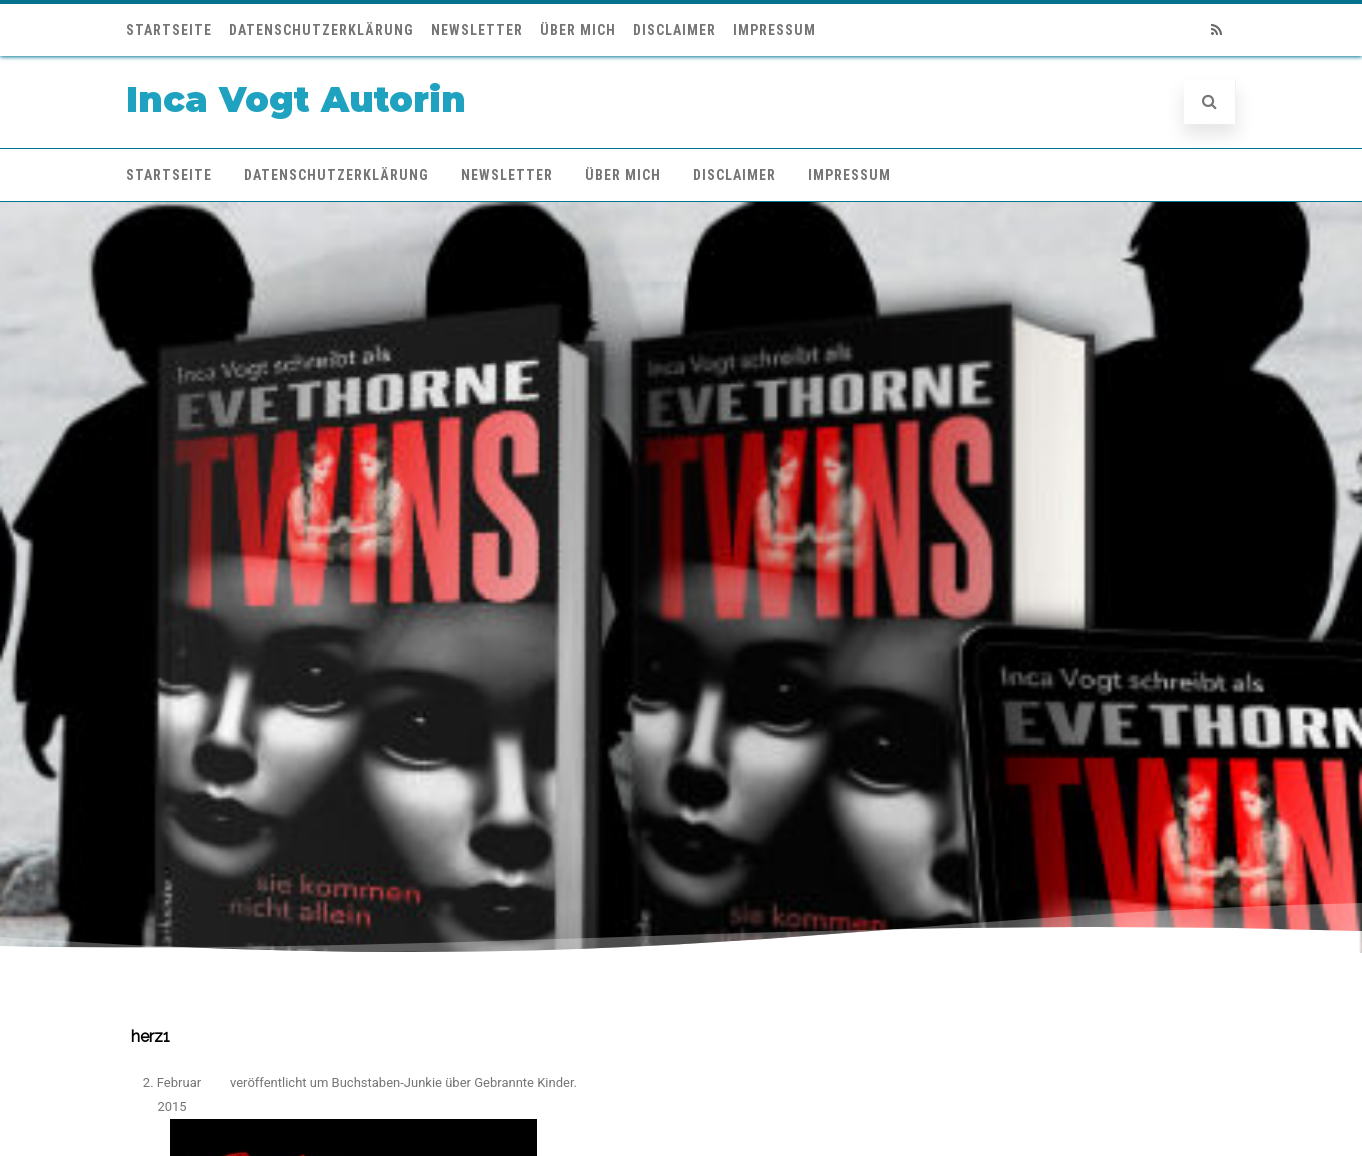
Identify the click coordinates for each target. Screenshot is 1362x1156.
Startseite (169, 30)
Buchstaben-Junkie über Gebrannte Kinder (453, 1082)
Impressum (774, 30)
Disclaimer (674, 30)
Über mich (578, 30)
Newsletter (477, 30)
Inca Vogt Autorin (296, 99)
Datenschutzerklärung (321, 30)
